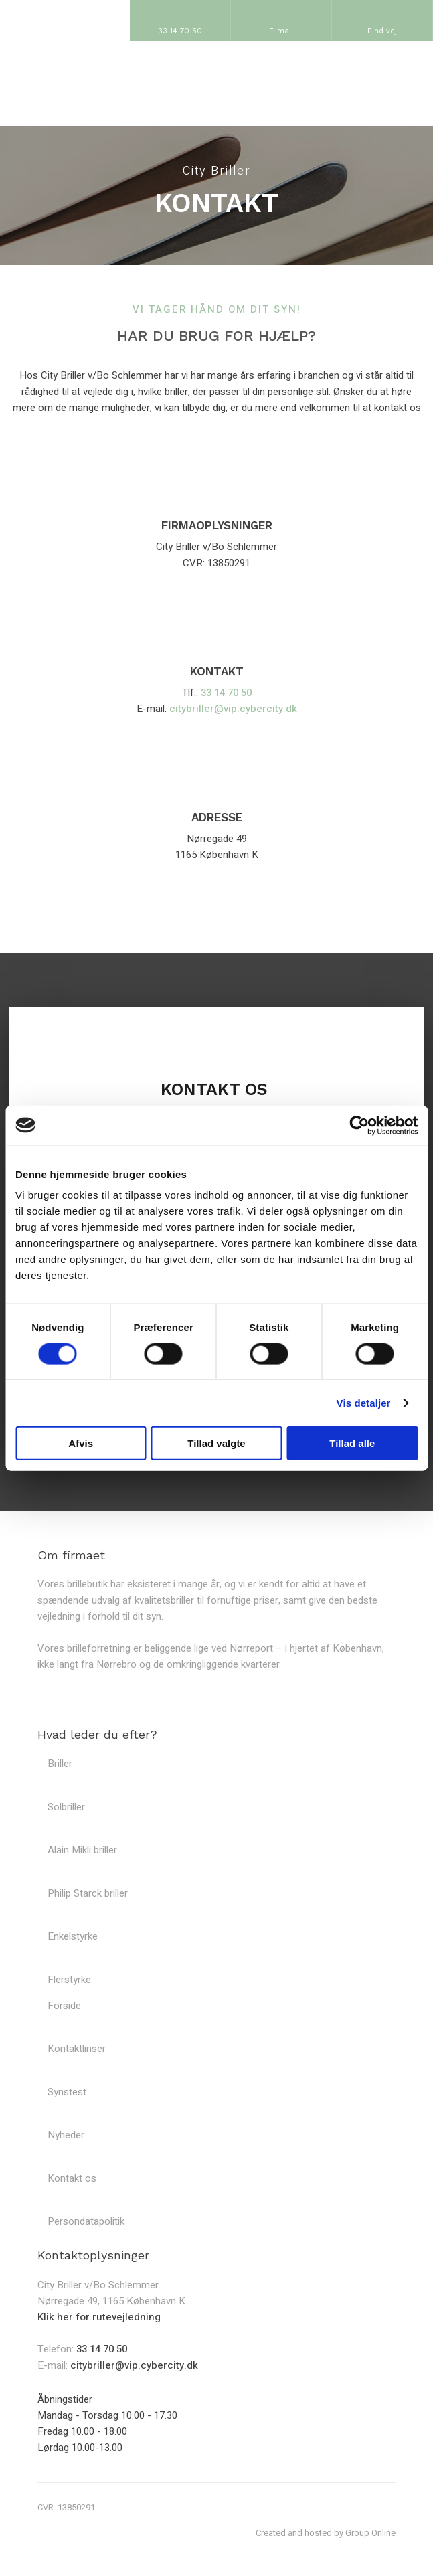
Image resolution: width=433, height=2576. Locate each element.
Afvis (80, 1443)
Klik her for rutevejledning (99, 2317)
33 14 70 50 (226, 692)
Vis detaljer (364, 1402)
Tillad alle (352, 1443)
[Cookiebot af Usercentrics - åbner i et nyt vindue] (359, 1125)
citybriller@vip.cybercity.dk (233, 708)
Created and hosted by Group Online (326, 2532)
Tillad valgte (216, 1443)
